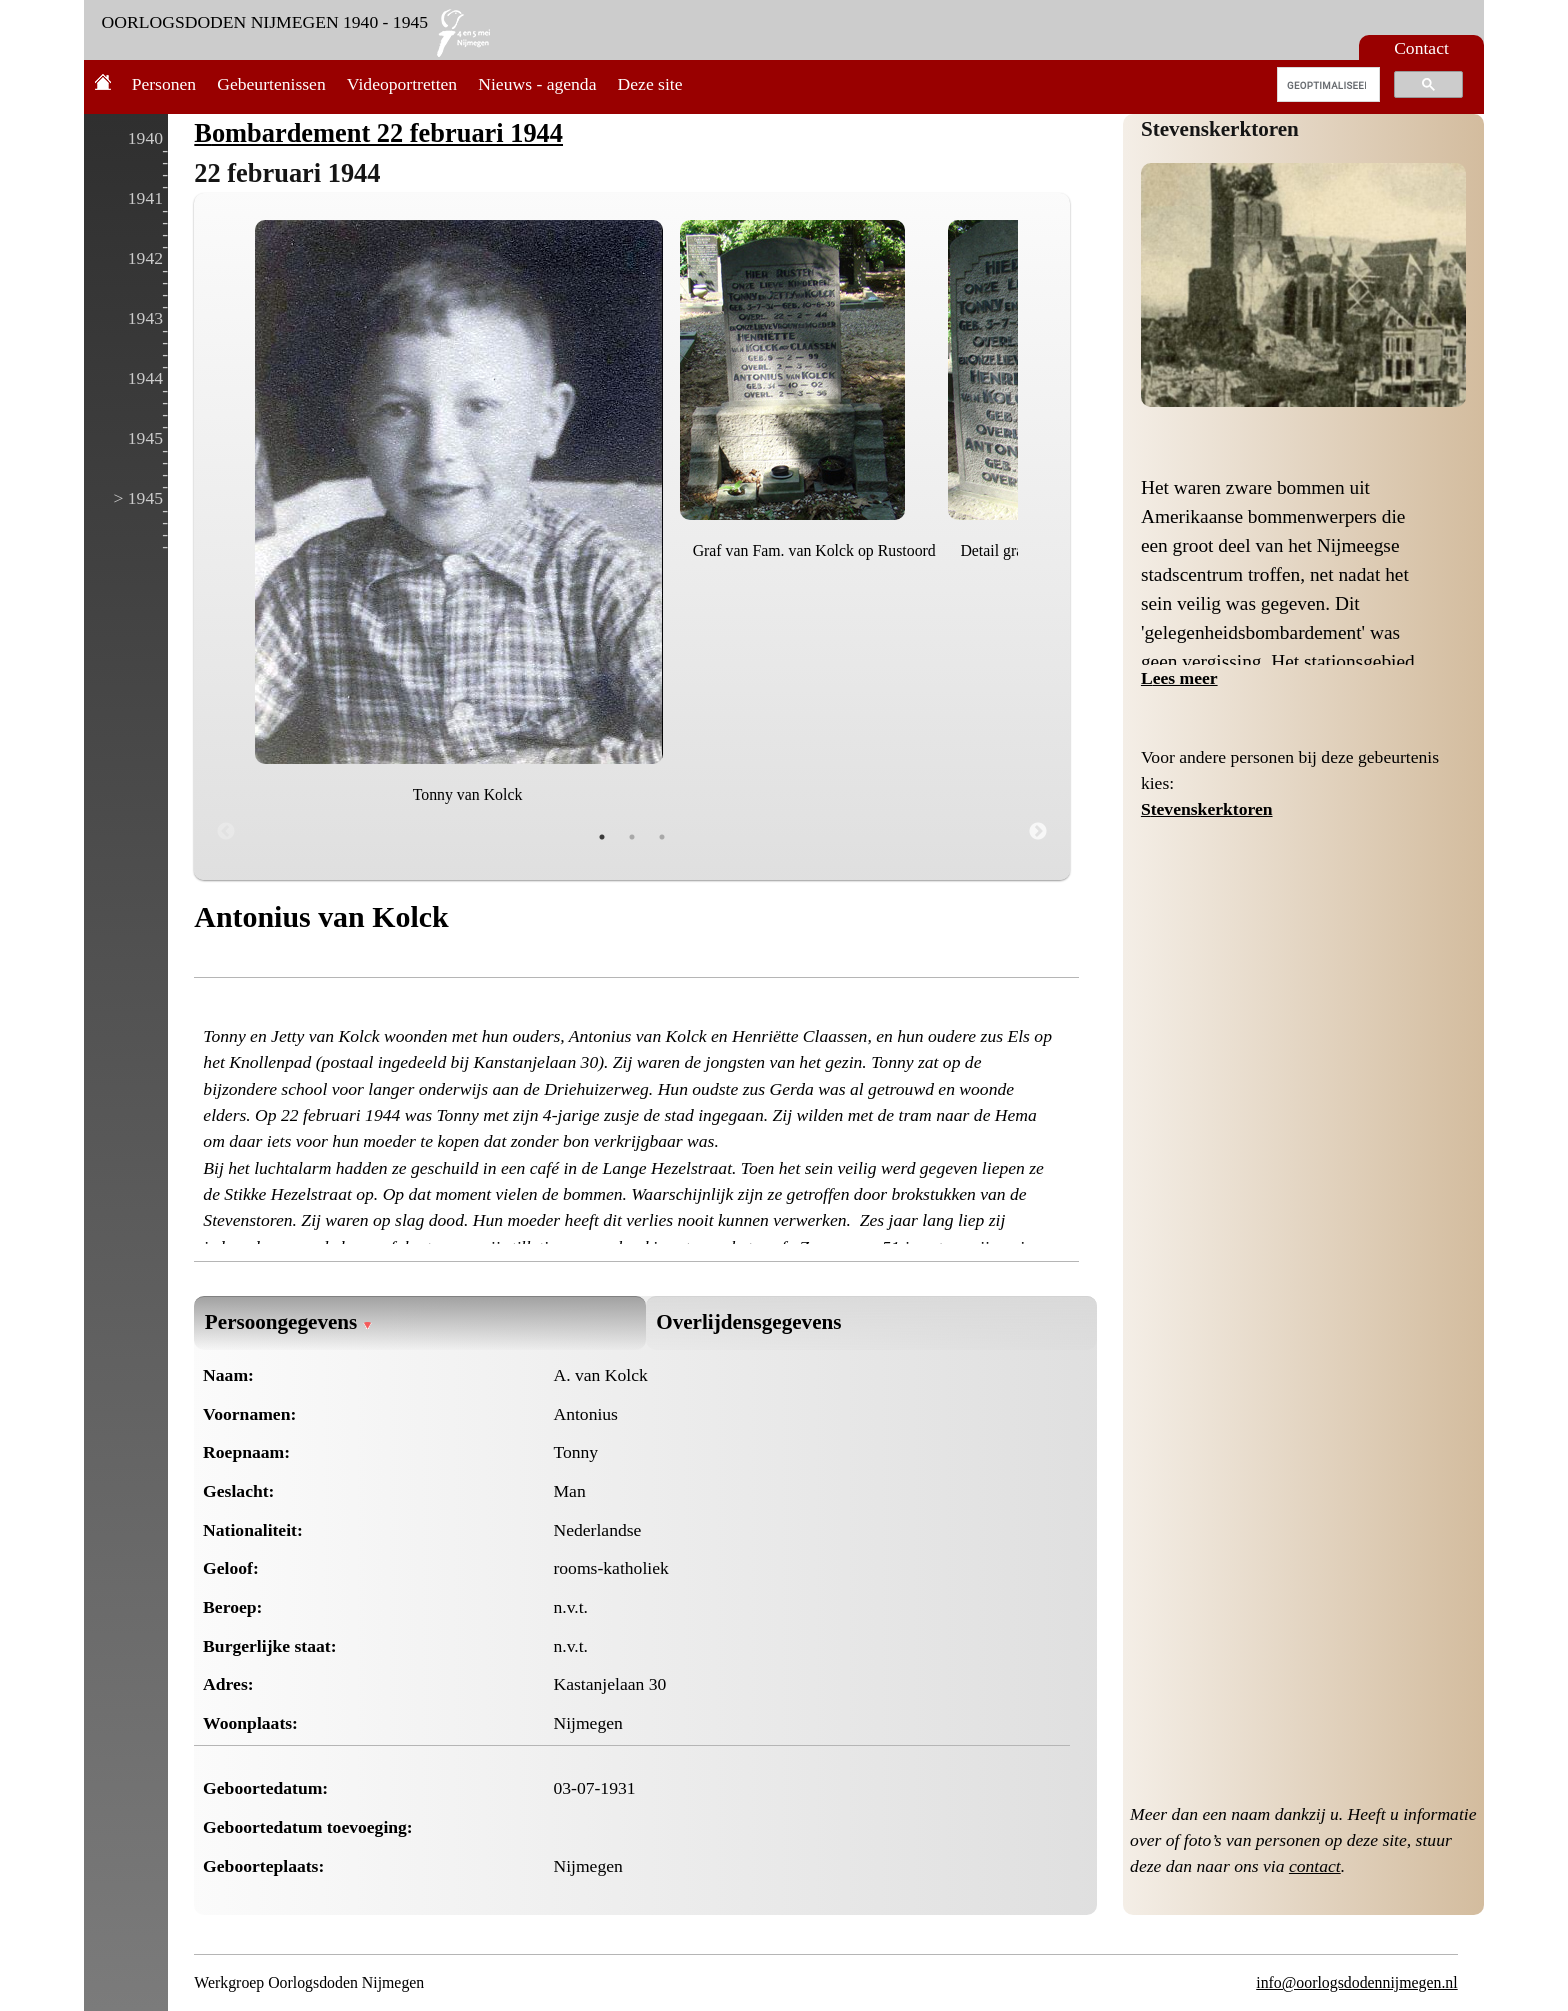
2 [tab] (632, 837)
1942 (145, 258)
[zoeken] (1326, 85)
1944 (145, 378)
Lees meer (1179, 678)
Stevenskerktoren (1220, 129)
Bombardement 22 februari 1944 (378, 133)
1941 (145, 198)
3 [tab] (662, 837)
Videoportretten (402, 84)
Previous (226, 832)
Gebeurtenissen (271, 84)
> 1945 (138, 498)
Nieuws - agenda (537, 84)
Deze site (650, 84)
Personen (164, 84)
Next (1038, 832)
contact (1315, 1866)
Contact (1421, 48)
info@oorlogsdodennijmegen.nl (1356, 1982)
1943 (145, 318)
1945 (145, 438)
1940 (145, 138)
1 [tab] (602, 837)
